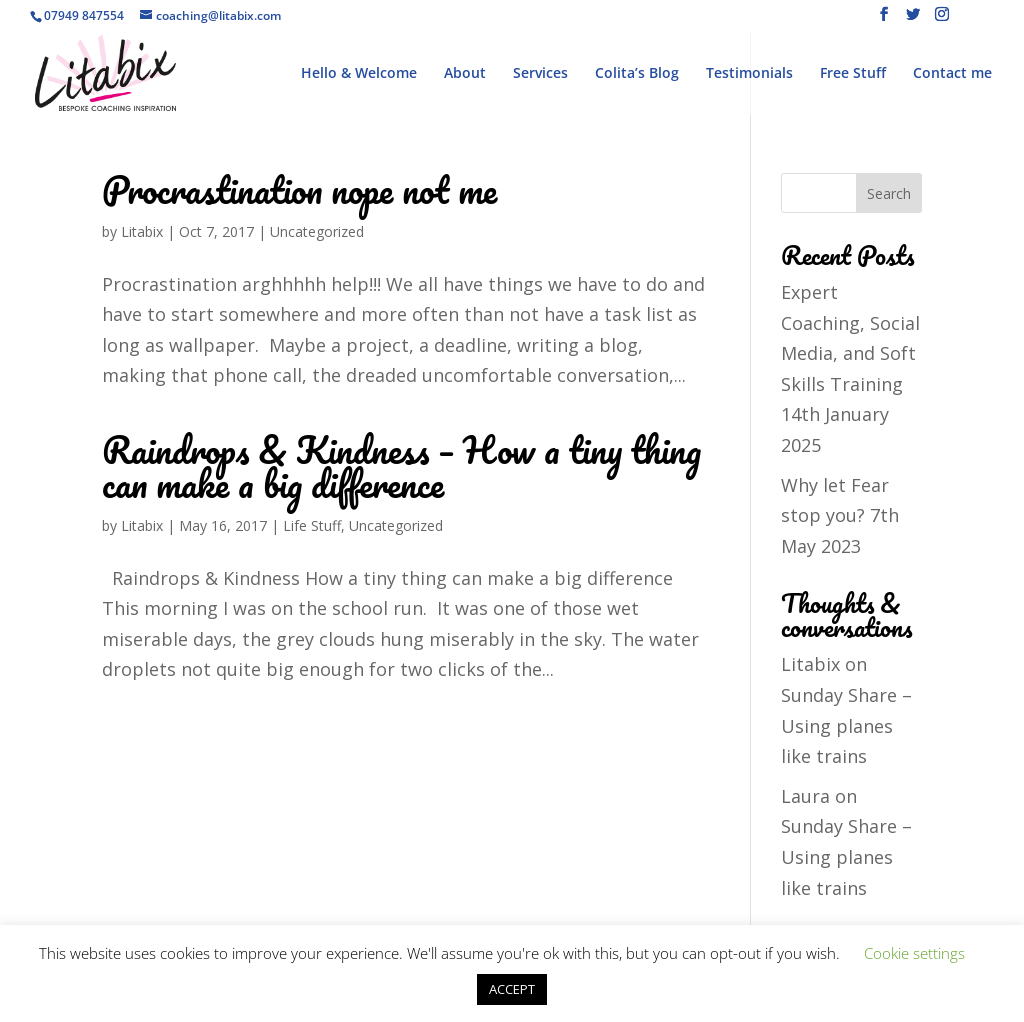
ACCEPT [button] (512, 989)
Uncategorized (317, 231)
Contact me (952, 74)
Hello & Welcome (359, 74)
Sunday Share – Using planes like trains (846, 725)
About (465, 74)
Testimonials (749, 74)
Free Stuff (853, 74)
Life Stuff (312, 525)
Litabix (142, 231)
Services (540, 74)
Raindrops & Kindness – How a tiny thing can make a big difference (401, 466)
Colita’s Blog (637, 74)
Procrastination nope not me (299, 189)
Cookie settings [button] (914, 953)
